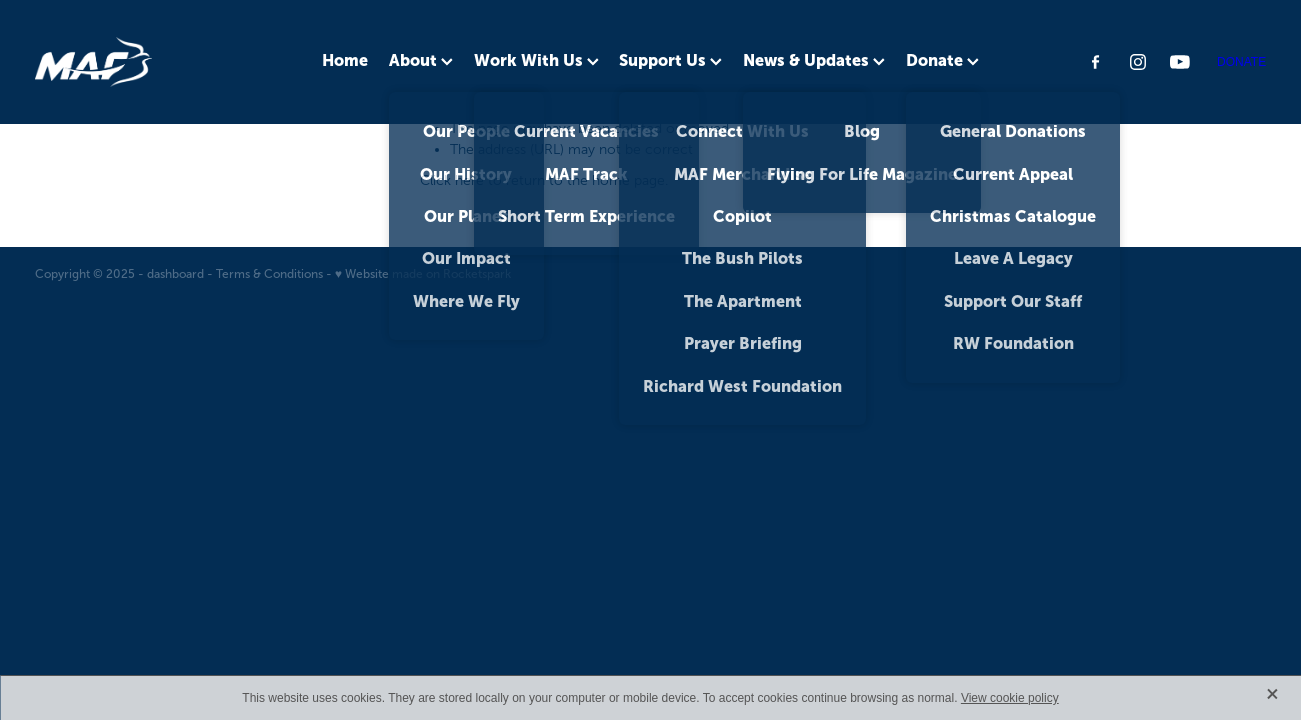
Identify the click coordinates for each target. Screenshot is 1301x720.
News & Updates (814, 60)
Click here (452, 180)
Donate (942, 60)
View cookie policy (1010, 698)
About (421, 60)
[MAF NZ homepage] (158, 62)
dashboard (175, 274)
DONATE (1241, 62)
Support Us (670, 60)
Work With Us (536, 60)
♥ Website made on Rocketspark (423, 274)
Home (345, 60)
